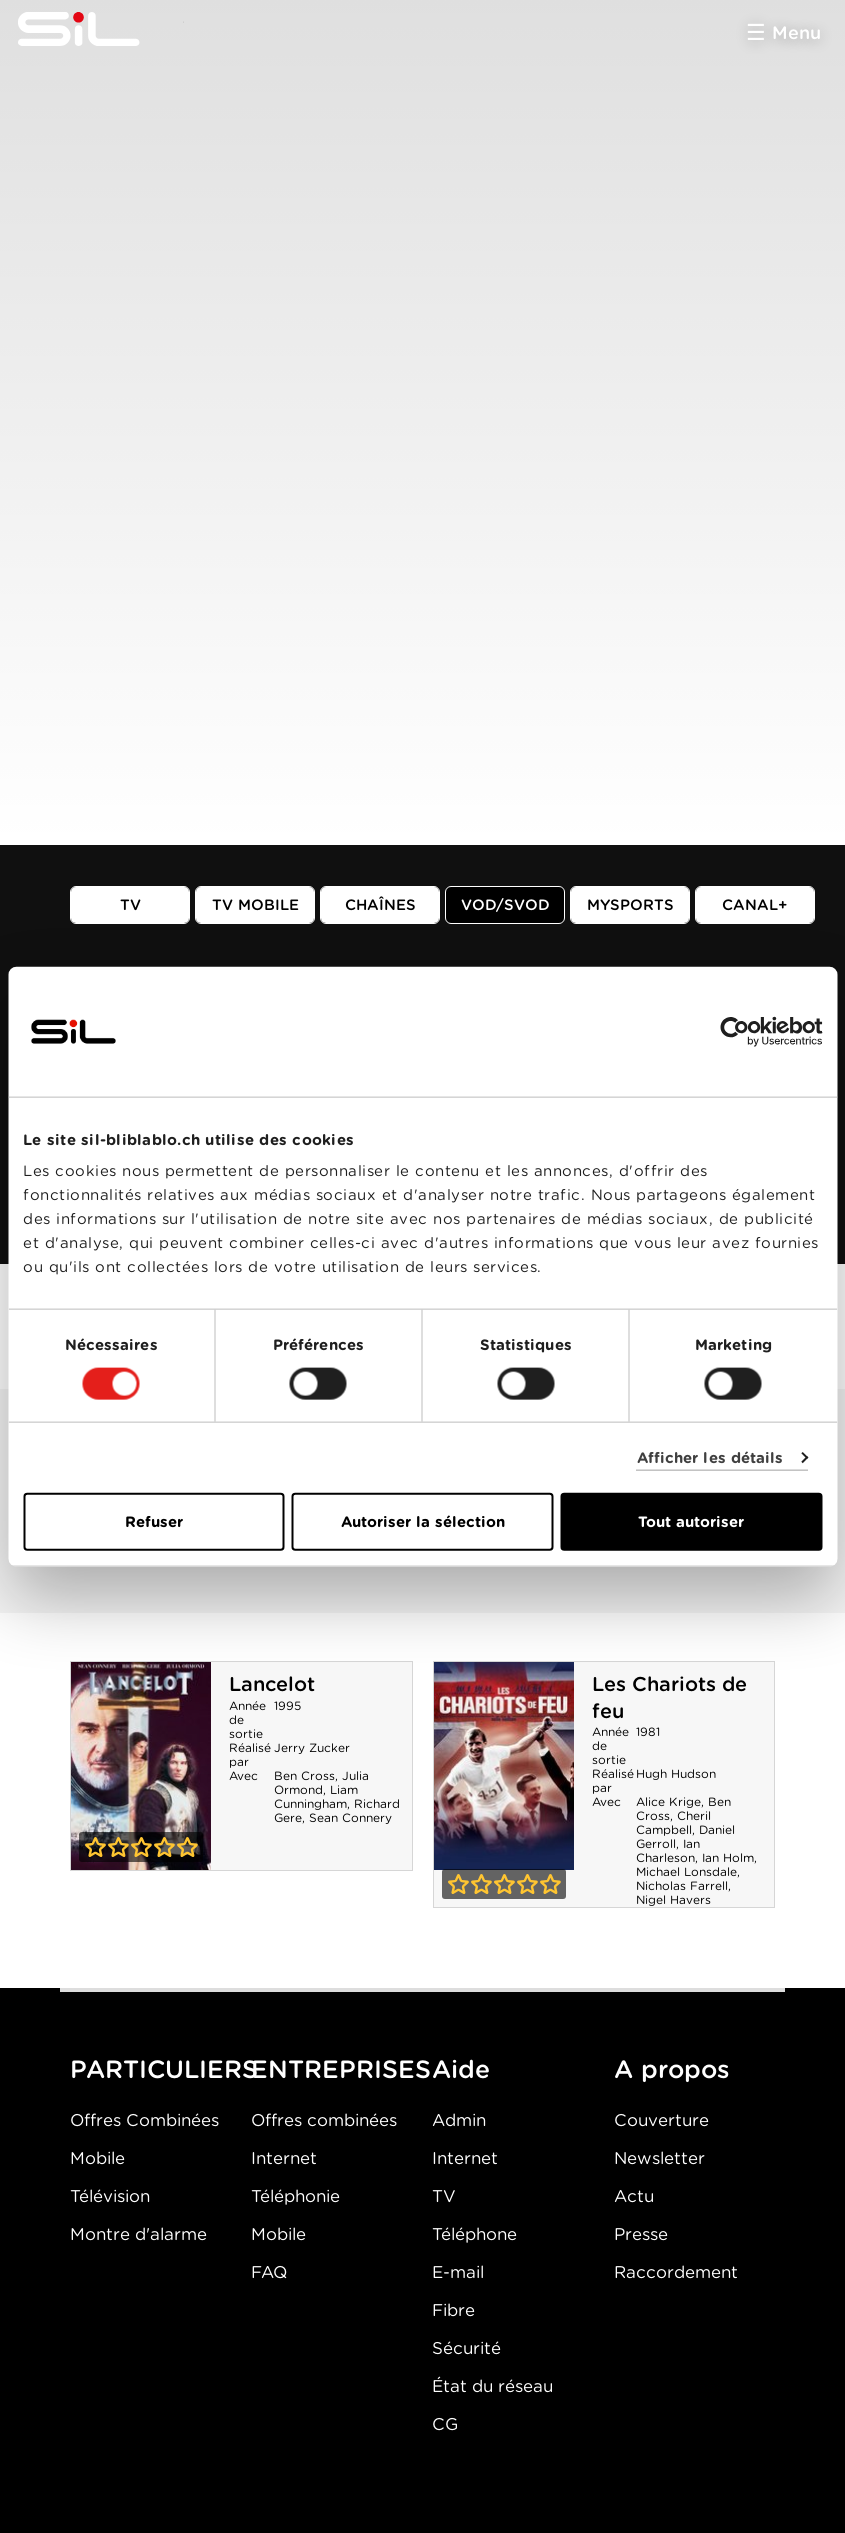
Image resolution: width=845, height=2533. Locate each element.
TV (130, 905)
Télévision (110, 2196)
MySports (630, 905)
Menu (796, 32)
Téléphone (474, 2234)
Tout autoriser (691, 1522)
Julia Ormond (321, 1782)
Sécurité (466, 2348)
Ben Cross (304, 1775)
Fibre (453, 2310)
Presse (641, 2234)
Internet (284, 2158)
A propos (672, 2069)
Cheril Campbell (673, 1822)
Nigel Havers (673, 1899)
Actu (634, 2196)
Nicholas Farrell (682, 1885)
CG (445, 2424)
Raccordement (676, 2272)
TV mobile (255, 905)
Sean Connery (350, 1817)
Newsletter (659, 2158)
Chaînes (380, 905)
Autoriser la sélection (423, 1522)
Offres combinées (324, 2120)
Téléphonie (295, 2196)
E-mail (458, 2272)
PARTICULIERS (164, 2069)
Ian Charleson (668, 1850)
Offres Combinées (144, 2120)
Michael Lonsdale (686, 1871)
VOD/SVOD (505, 905)
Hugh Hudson (676, 1773)
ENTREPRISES (341, 2069)
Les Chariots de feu (504, 1766)
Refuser (154, 1522)
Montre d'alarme (138, 2234)
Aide (461, 2069)
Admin (459, 2120)
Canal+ (755, 905)
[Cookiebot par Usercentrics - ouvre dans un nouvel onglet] (734, 1031)
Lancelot (272, 1684)
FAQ (269, 2272)
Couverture (661, 2120)
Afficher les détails (710, 1457)
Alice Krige (668, 1801)
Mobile (97, 2158)
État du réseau (492, 2386)
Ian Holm (728, 1857)
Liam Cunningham (316, 1796)
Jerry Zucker (312, 1747)
